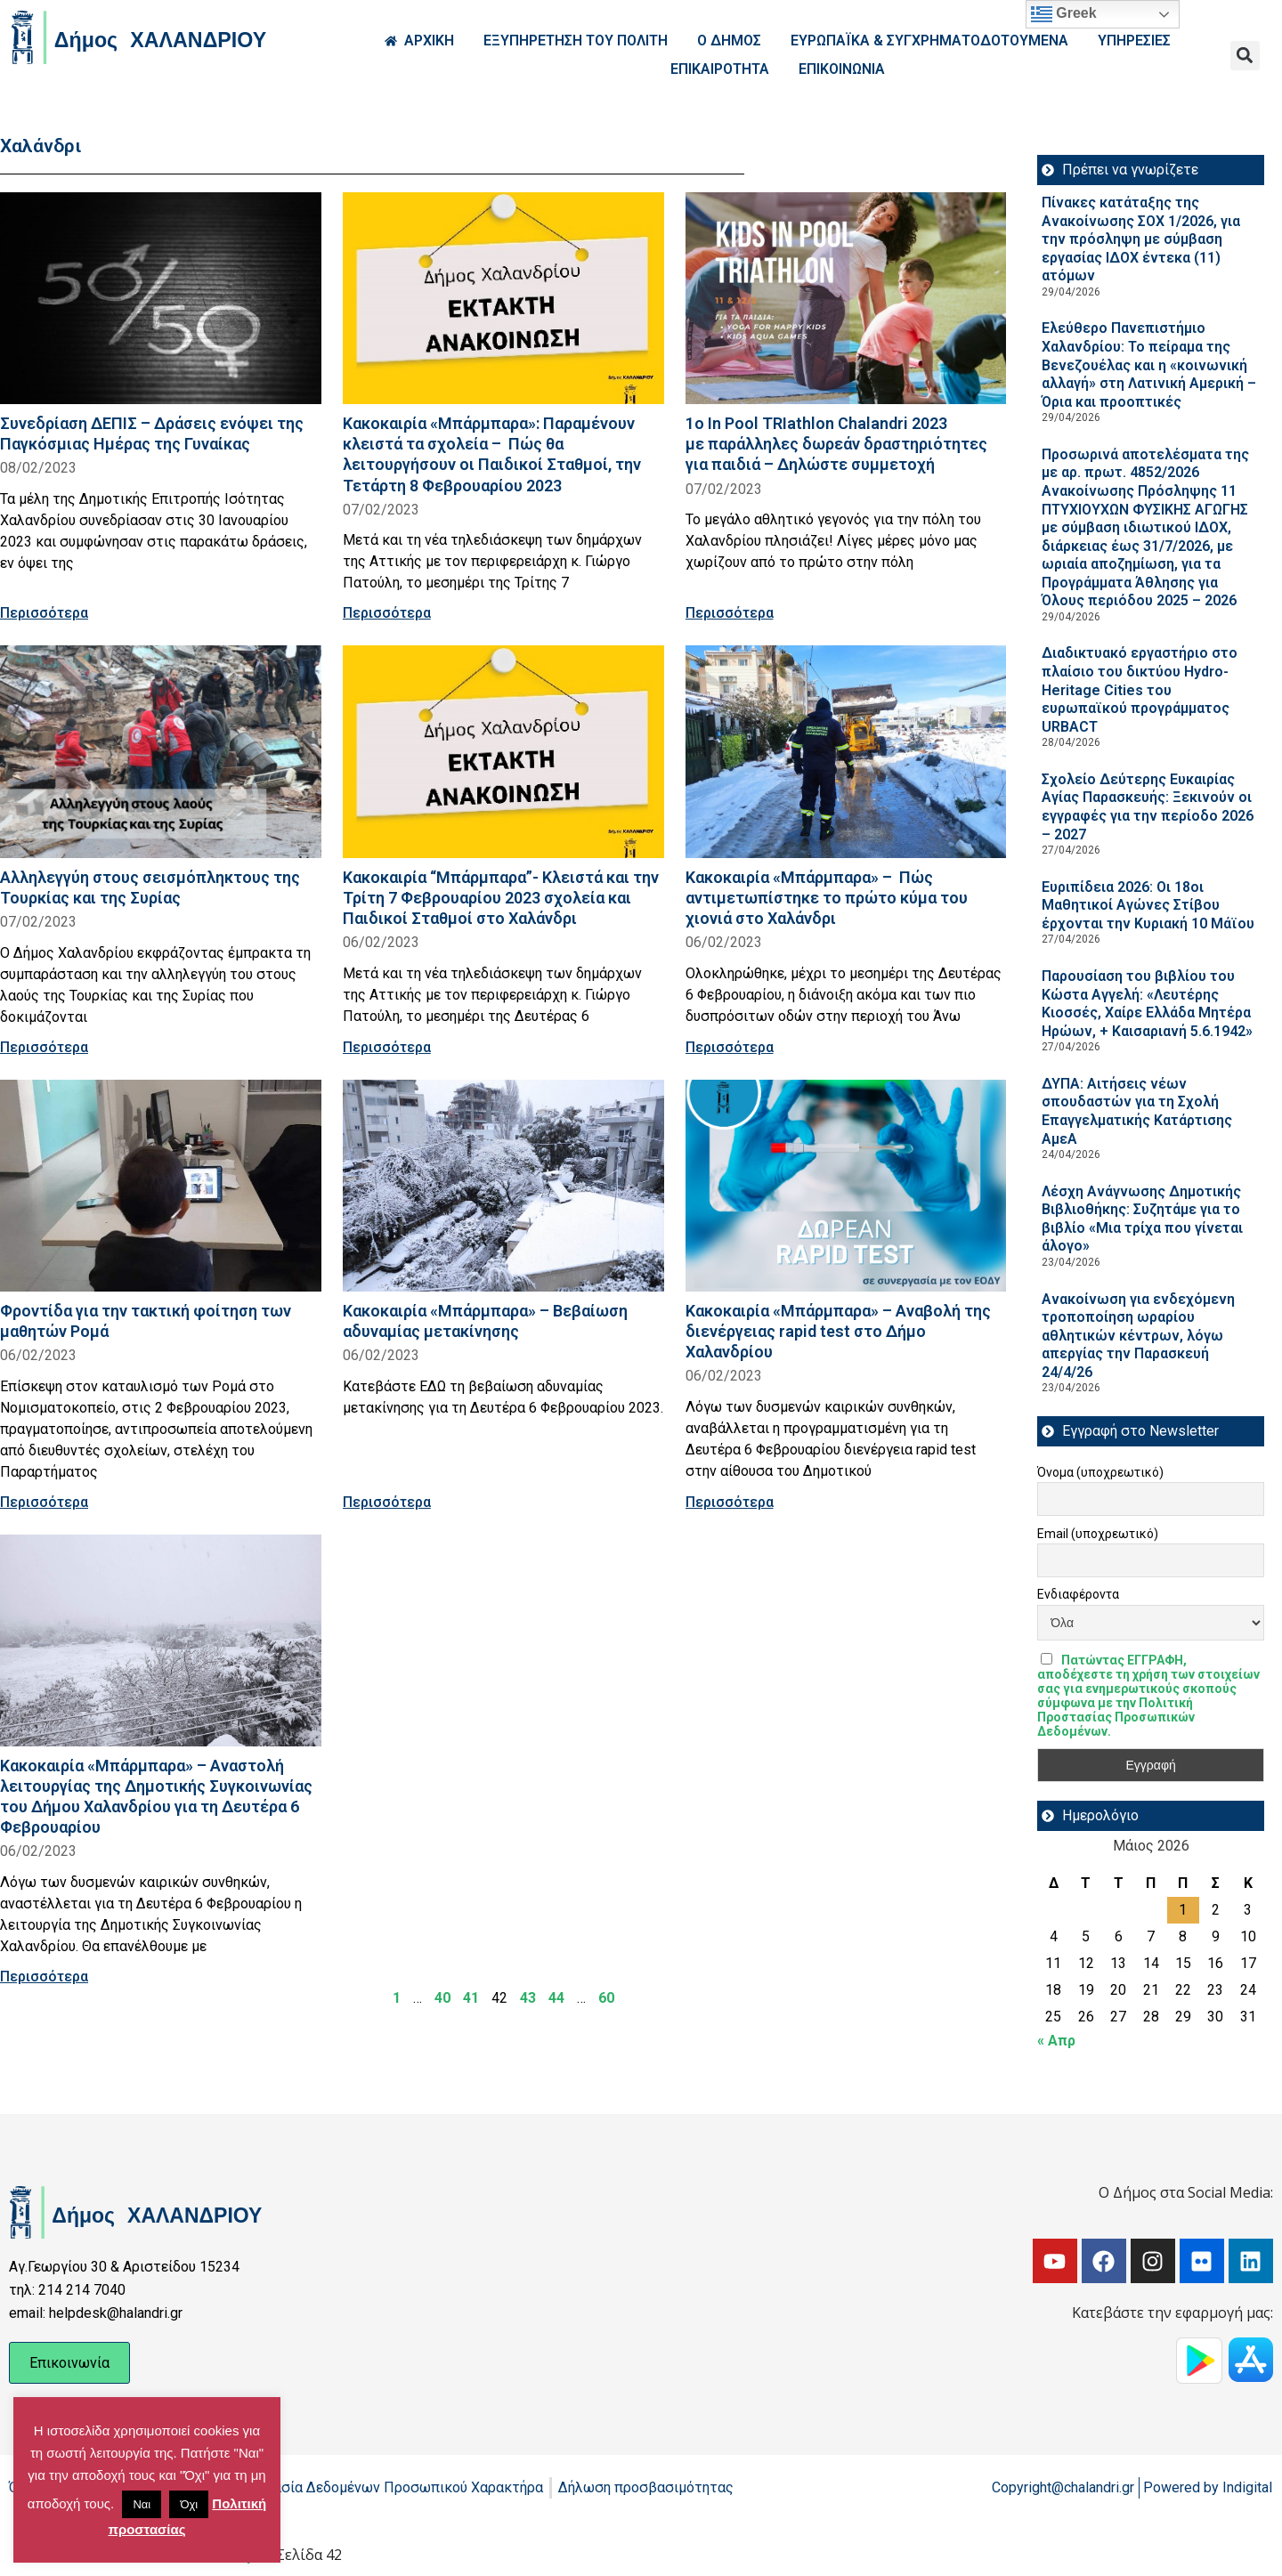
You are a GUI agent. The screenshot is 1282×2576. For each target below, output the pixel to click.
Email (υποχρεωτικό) (1097, 1534)
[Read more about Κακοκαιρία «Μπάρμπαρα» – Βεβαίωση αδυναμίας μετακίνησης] (503, 1186)
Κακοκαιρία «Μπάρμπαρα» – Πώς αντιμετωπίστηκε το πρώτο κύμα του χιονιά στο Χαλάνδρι (827, 898)
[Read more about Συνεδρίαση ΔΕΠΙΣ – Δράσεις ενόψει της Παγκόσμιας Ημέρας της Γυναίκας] (160, 298)
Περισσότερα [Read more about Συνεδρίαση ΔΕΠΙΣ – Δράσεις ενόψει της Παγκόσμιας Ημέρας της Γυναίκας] (44, 612)
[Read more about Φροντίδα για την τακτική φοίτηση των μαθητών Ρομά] (160, 1186)
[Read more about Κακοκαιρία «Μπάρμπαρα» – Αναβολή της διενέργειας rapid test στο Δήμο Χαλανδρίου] (846, 1186)
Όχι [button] (189, 2504)
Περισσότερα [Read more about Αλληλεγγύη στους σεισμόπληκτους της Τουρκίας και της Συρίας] (44, 1047)
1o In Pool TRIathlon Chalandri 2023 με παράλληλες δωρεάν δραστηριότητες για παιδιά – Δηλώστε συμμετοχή (836, 444)
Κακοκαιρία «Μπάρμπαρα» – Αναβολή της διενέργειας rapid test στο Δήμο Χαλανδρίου (838, 1331)
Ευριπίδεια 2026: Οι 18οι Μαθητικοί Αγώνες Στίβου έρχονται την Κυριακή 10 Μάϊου (1148, 905)
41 (471, 1997)
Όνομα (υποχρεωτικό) (1100, 1472)
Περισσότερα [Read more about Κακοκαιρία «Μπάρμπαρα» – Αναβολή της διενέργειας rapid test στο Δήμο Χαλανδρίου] (730, 1502)
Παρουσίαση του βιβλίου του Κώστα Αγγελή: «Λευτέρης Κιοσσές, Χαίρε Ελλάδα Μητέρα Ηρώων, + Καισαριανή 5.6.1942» (1147, 1004)
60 (606, 1997)
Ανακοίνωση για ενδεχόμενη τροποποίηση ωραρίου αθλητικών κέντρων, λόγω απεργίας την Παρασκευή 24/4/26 (1138, 1336)
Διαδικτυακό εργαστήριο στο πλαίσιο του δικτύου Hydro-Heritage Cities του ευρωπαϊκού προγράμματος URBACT (1139, 689)
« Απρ (1056, 2040)
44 (556, 1997)
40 (442, 1997)
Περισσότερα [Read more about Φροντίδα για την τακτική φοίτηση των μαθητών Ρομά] (44, 1502)
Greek (1064, 14)
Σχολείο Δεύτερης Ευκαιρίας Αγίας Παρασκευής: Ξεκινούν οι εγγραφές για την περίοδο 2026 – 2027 (1148, 807)
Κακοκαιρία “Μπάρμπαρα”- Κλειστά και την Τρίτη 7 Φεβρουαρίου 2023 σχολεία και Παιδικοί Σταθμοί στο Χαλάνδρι (501, 898)
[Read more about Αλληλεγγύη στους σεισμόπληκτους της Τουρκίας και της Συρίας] (160, 751)
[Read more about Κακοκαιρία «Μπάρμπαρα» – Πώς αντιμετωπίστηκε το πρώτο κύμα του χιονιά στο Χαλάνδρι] (846, 751)
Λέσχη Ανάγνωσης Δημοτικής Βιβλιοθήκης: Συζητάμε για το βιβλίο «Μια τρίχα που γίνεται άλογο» (1142, 1219)
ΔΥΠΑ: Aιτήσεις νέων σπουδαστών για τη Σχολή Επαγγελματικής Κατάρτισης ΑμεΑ (1137, 1111)
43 (528, 1997)
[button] (1245, 55)
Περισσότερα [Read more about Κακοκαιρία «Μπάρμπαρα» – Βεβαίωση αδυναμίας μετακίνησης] (387, 1502)
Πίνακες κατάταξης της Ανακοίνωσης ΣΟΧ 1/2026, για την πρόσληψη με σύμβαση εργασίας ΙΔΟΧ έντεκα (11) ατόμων (1141, 239)
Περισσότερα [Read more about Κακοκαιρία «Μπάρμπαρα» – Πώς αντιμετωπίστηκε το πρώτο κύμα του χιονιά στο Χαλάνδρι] (730, 1047)
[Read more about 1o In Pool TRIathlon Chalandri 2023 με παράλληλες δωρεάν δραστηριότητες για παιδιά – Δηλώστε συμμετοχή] (846, 298)
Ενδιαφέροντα (1078, 1594)
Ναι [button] (141, 2504)
